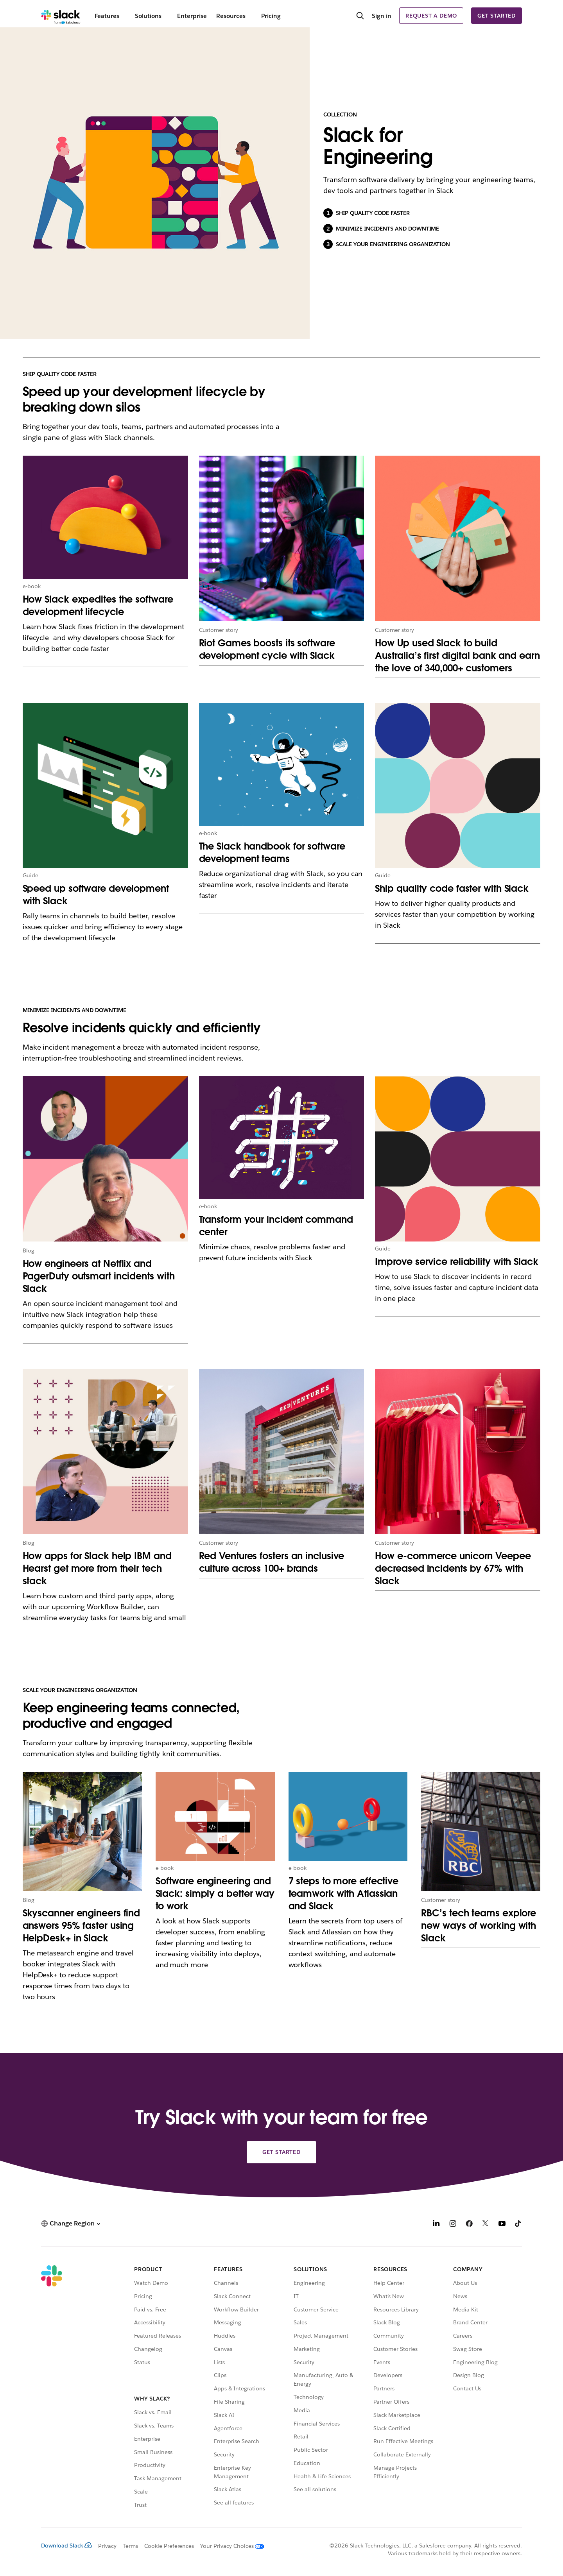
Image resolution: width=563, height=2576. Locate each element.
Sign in (381, 16)
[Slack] (61, 16)
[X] (485, 2224)
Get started (496, 15)
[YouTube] (502, 2224)
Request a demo (431, 15)
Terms (130, 2545)
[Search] (360, 16)
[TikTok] (518, 2224)
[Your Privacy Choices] (229, 2545)
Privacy (107, 2545)
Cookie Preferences (169, 2545)
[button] (70, 2223)
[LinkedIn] (436, 2224)
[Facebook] (469, 2224)
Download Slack (66, 2545)
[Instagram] (452, 2224)
